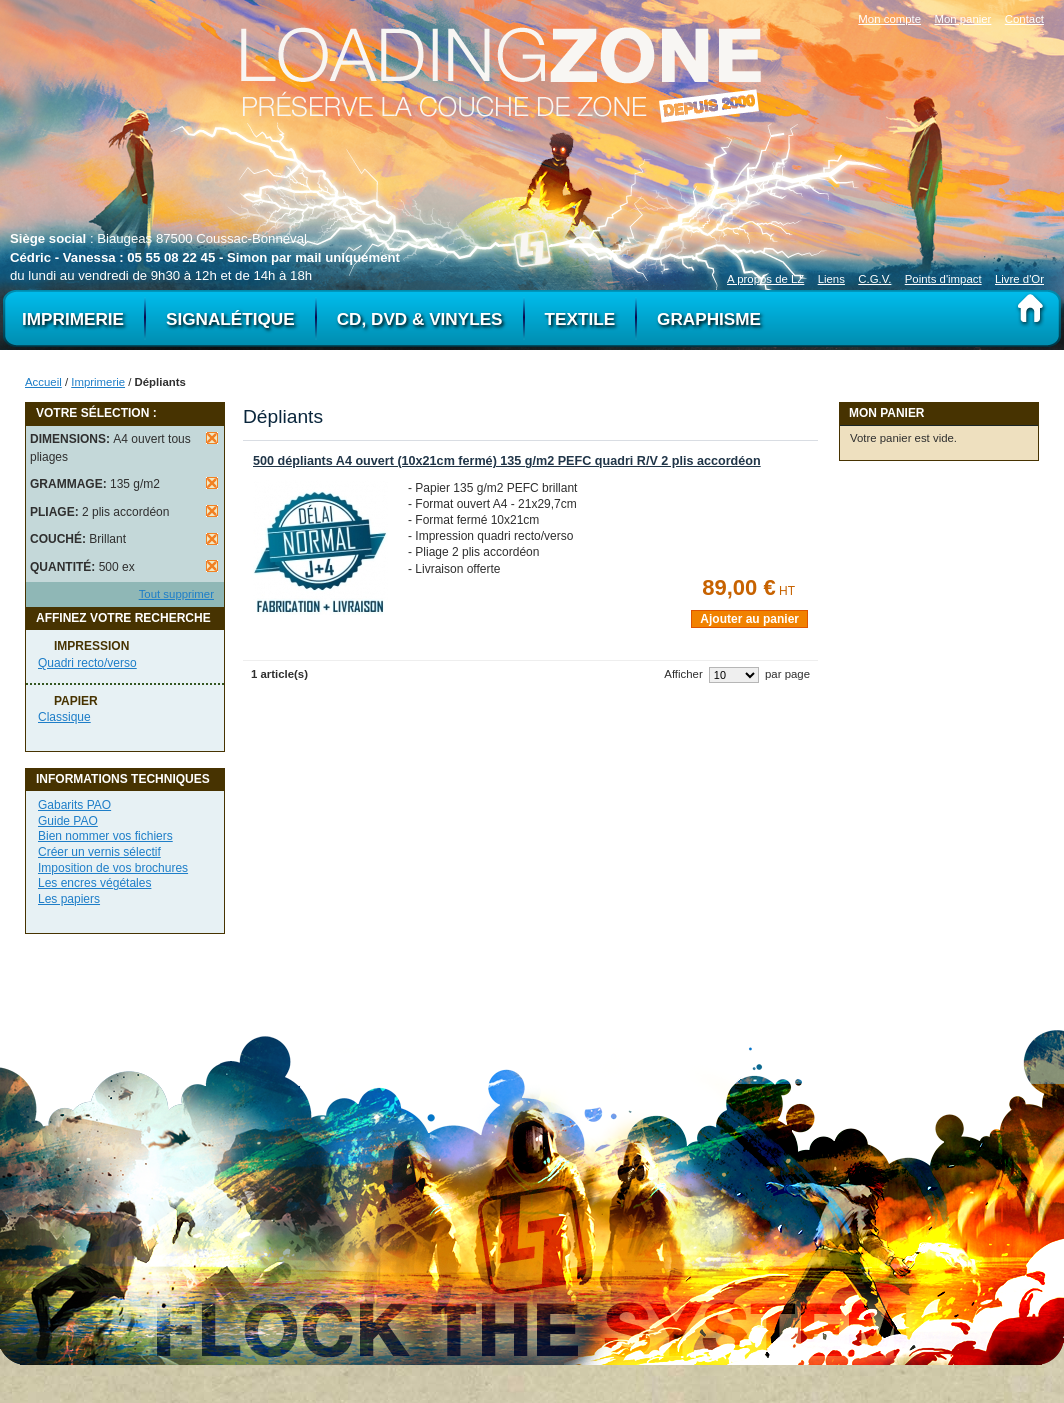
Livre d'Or (1019, 279)
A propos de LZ (765, 279)
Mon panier (962, 19)
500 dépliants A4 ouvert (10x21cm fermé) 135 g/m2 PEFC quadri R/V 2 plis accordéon (507, 461)
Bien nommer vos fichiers (105, 836)
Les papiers (69, 899)
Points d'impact (943, 279)
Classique (64, 717)
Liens (831, 279)
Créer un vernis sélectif (99, 852)
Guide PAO (68, 821)
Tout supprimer (176, 594)
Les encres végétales (94, 883)
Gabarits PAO (74, 805)
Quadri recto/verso (87, 663)
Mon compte (889, 19)
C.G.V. (874, 279)
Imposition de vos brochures (113, 868)
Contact (1024, 19)
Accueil (43, 382)
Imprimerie (98, 382)
